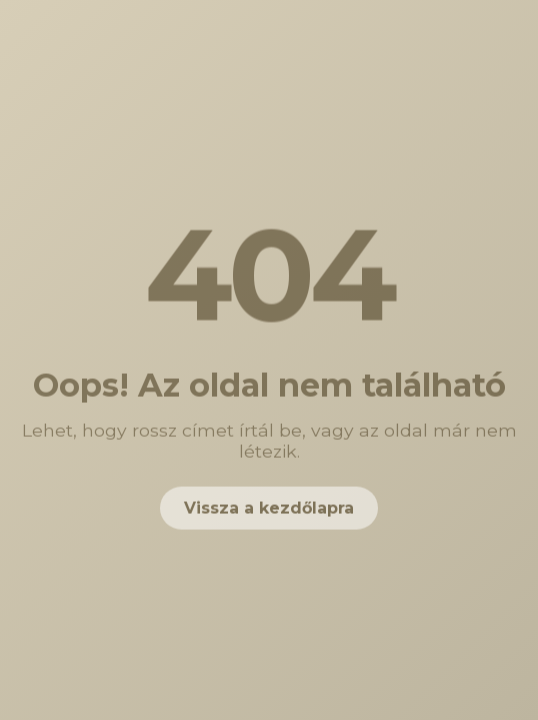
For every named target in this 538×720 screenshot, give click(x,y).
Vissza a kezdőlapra (269, 509)
